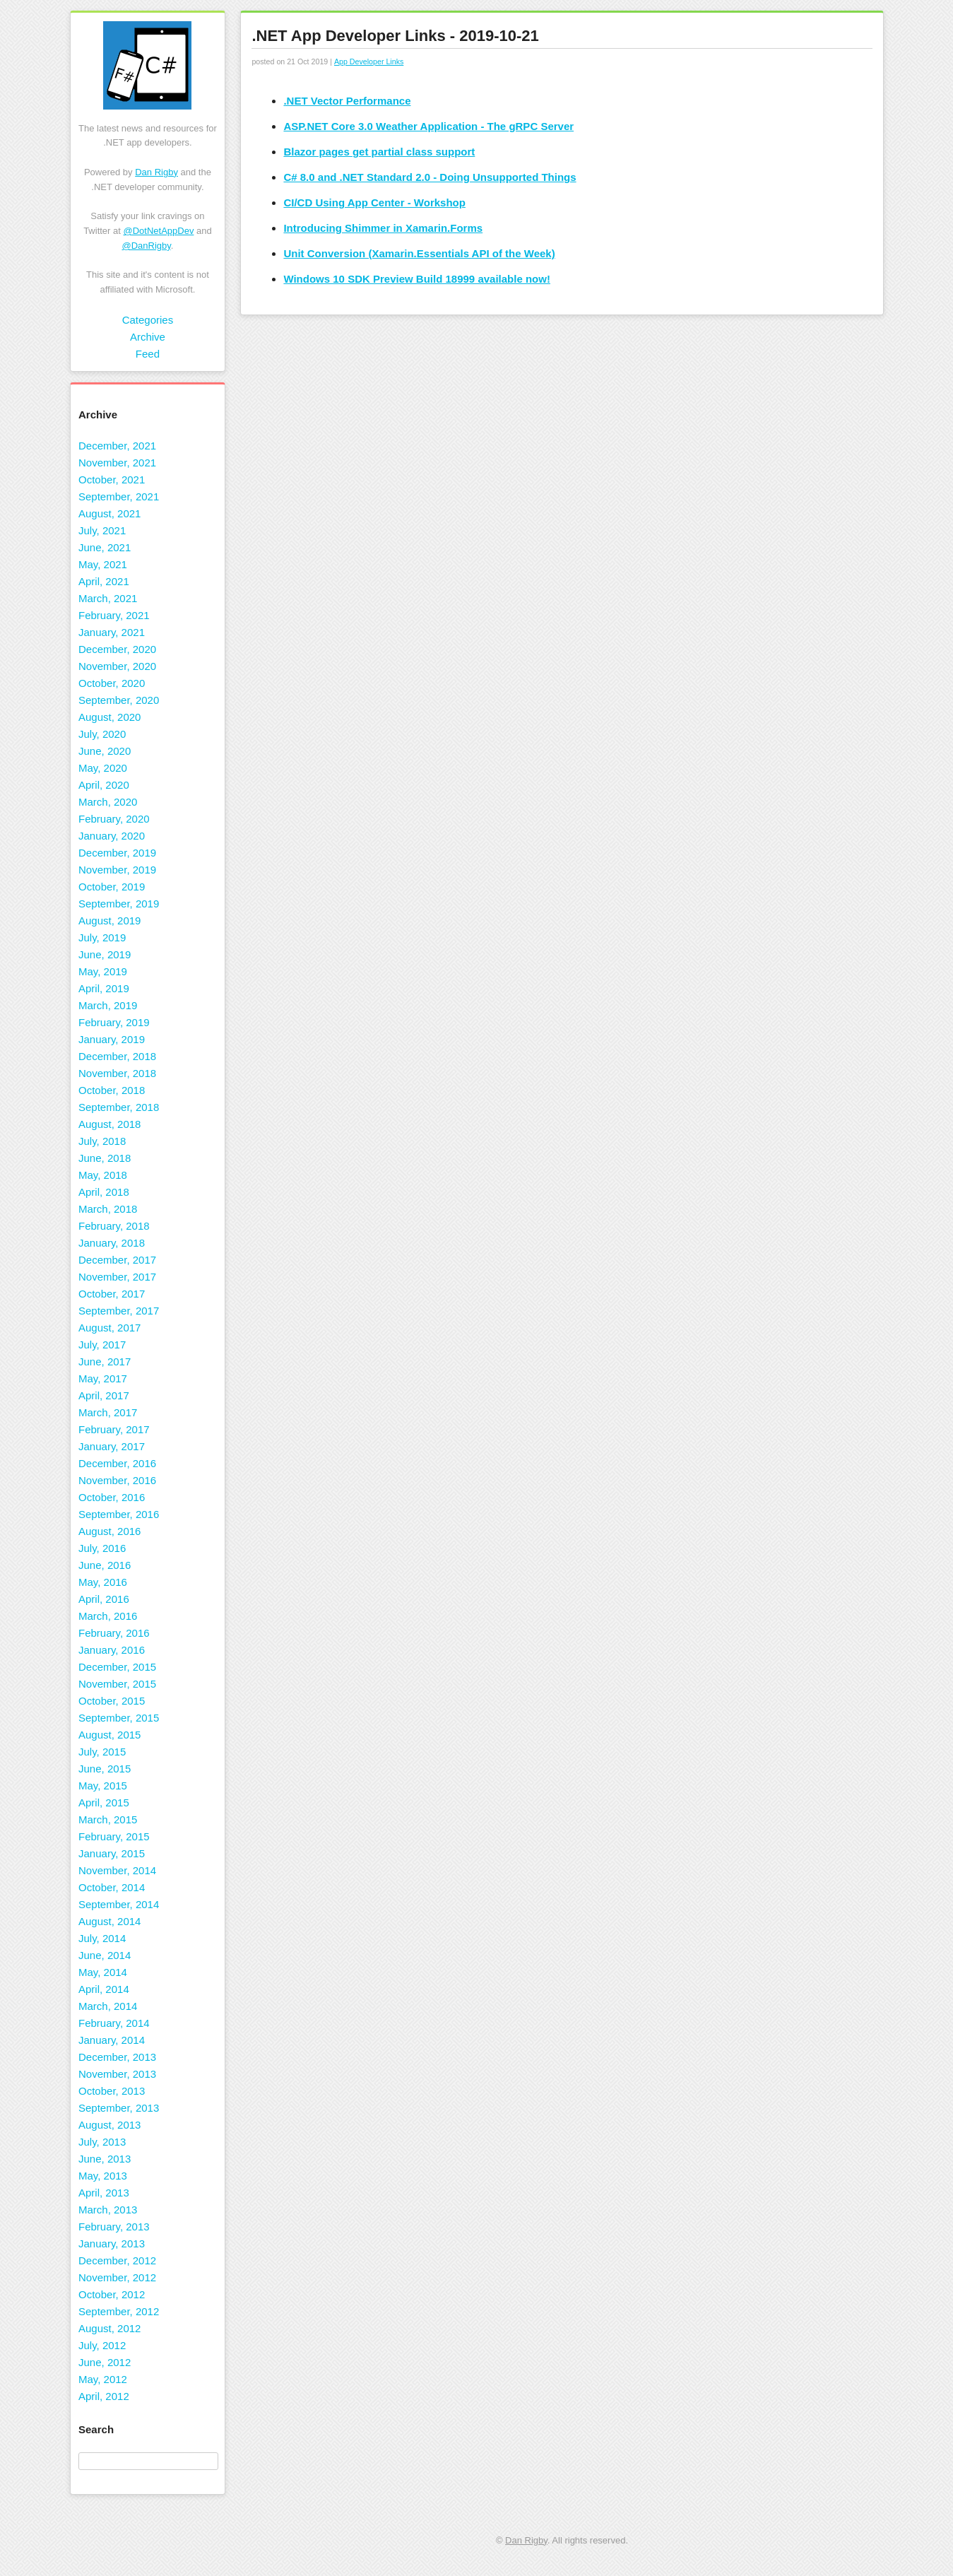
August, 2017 (109, 1328)
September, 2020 (118, 700)
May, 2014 (102, 1972)
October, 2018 (111, 1090)
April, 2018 (103, 1192)
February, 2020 (114, 819)
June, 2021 (104, 547)
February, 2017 (114, 1429)
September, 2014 (118, 1904)
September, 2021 (118, 496)
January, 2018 (111, 1243)
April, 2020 (103, 785)
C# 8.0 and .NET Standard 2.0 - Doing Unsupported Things (429, 177)
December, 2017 (117, 1260)
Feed (148, 354)
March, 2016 (107, 1616)
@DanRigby (146, 245)
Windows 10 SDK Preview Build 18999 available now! (416, 279)
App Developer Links (368, 61)
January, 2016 (111, 1650)
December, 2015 (117, 1667)
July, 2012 (102, 2345)
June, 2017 (104, 1361)
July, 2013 (102, 2142)
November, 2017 (117, 1277)
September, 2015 (118, 1718)
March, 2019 (107, 1005)
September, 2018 (118, 1107)
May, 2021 (102, 564)
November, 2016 (117, 1480)
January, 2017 (111, 1446)
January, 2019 (111, 1039)
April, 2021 (103, 581)
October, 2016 (111, 1497)
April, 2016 (103, 1599)
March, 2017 (107, 1412)
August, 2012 (109, 2328)
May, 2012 (102, 2379)
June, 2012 (104, 2362)
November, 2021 (117, 463)
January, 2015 (111, 1853)
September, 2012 (118, 2311)
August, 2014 (109, 1921)
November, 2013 (117, 2074)
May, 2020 (102, 768)
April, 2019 (103, 988)
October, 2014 (111, 1887)
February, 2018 (114, 1226)
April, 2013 (103, 2193)
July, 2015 (102, 1752)
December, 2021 (117, 446)
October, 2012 (111, 2294)
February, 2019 (114, 1022)
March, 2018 (107, 1209)
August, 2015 (109, 1735)
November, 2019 (117, 870)
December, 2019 (117, 853)
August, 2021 (109, 513)
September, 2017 (118, 1311)
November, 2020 (117, 666)
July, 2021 (102, 530)
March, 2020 (107, 802)
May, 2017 (102, 1378)
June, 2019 (104, 954)
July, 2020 (102, 734)
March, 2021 (107, 598)
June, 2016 (104, 1565)
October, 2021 (111, 480)
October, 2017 (111, 1294)
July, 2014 (102, 1938)
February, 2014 (114, 2023)
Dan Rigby (156, 172)
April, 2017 (103, 1395)
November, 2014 (117, 1870)
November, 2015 (117, 1684)
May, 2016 (102, 1582)
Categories (148, 320)
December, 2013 (117, 2057)
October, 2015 (111, 1701)
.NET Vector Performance (346, 101)
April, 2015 (103, 1802)
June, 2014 (104, 1955)
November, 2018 (117, 1073)
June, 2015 (104, 1769)
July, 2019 (102, 937)
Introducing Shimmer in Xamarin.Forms (383, 228)
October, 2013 (111, 2091)
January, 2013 (111, 2243)
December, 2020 (117, 649)
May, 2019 (102, 971)
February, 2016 (114, 1633)
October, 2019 (111, 887)
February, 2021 (114, 615)
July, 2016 (102, 1548)
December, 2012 (117, 2260)
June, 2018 (104, 1158)
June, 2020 (104, 751)
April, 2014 (103, 1989)
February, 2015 (114, 1836)
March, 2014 (107, 2006)
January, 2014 (111, 2040)
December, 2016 (117, 1463)
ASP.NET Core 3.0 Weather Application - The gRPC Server (428, 126)
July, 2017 (102, 1345)
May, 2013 (102, 2176)
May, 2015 (102, 1786)
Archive (147, 337)
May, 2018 (102, 1175)
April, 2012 (103, 2396)
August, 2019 (109, 920)
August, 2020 (109, 717)
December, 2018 (117, 1056)
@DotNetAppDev (159, 230)
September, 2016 (118, 1514)
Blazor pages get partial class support (379, 152)
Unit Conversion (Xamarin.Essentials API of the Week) (419, 253)
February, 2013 (114, 2227)
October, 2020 (111, 683)
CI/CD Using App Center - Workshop (374, 202)
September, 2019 (118, 904)
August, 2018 (109, 1124)
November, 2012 (117, 2277)
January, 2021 (111, 632)
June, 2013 (104, 2159)
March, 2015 (107, 1819)
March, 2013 (107, 2210)
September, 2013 (118, 2108)
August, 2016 (109, 1531)
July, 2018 (102, 1141)
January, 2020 (111, 836)
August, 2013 (109, 2125)
